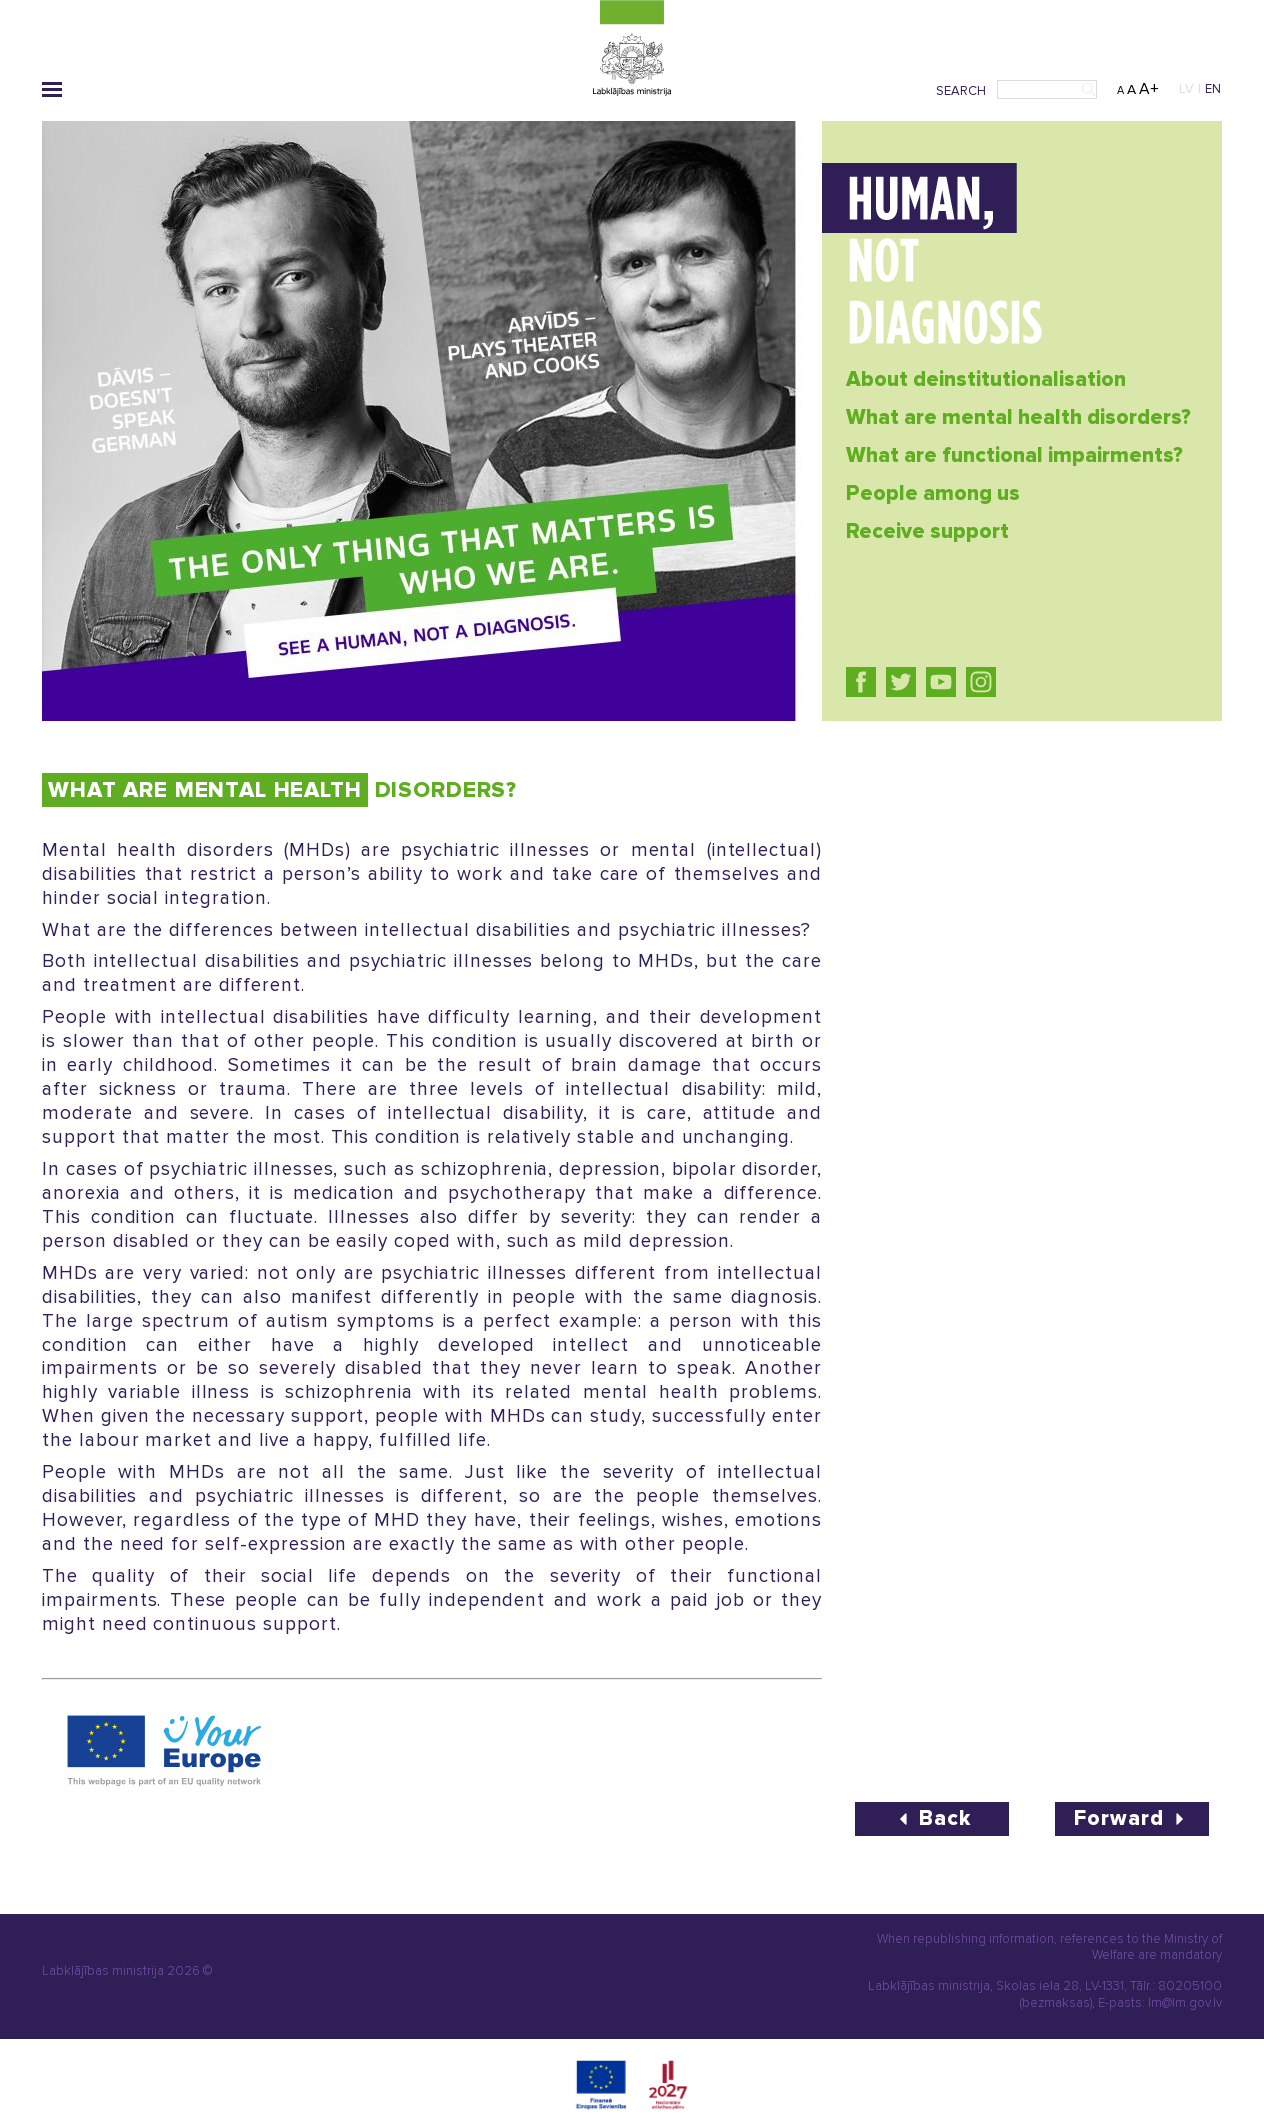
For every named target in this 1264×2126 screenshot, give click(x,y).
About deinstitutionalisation (986, 379)
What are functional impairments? (1014, 455)
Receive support (927, 531)
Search (961, 91)
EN (1213, 89)
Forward (1132, 1818)
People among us (933, 493)
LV (1186, 89)
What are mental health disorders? (1018, 417)
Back (932, 1818)
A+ (1149, 89)
